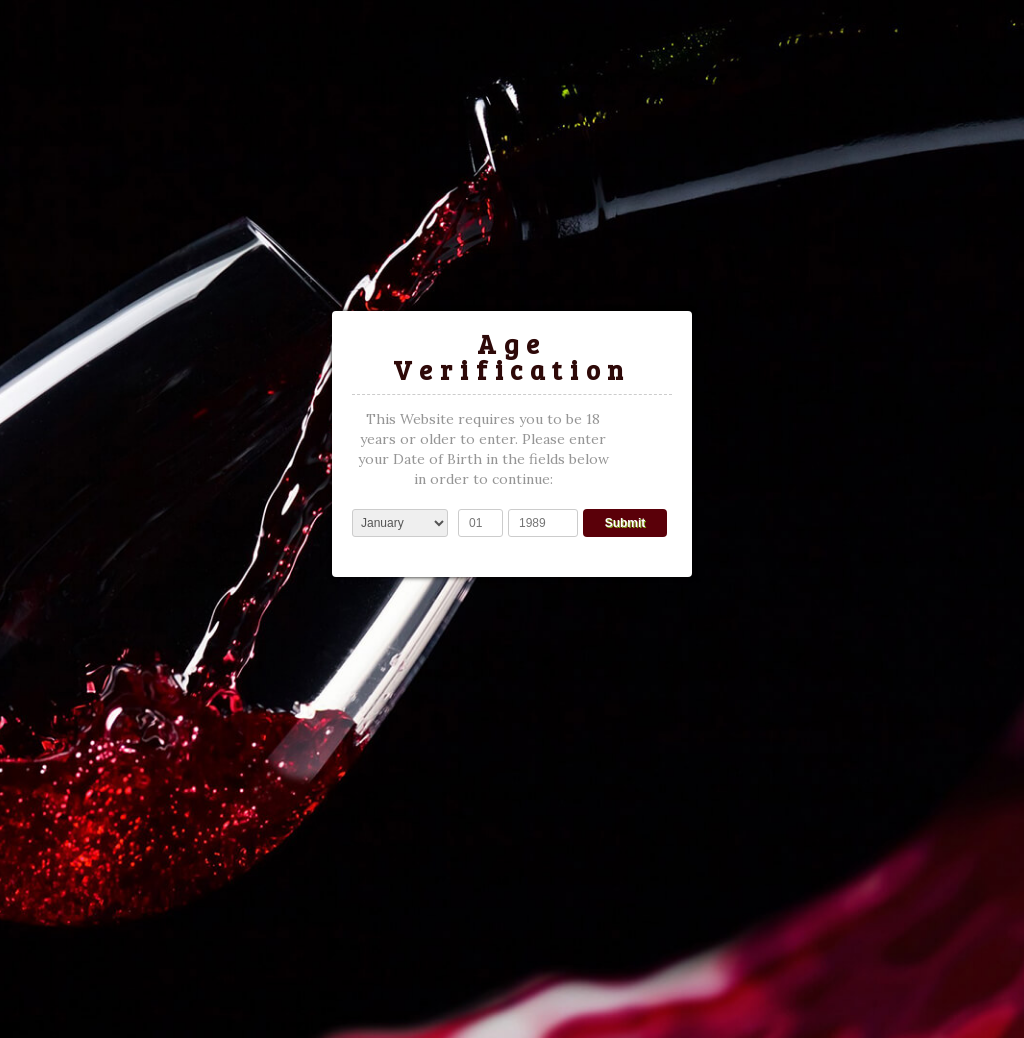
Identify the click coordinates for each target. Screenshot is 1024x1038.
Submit (625, 523)
